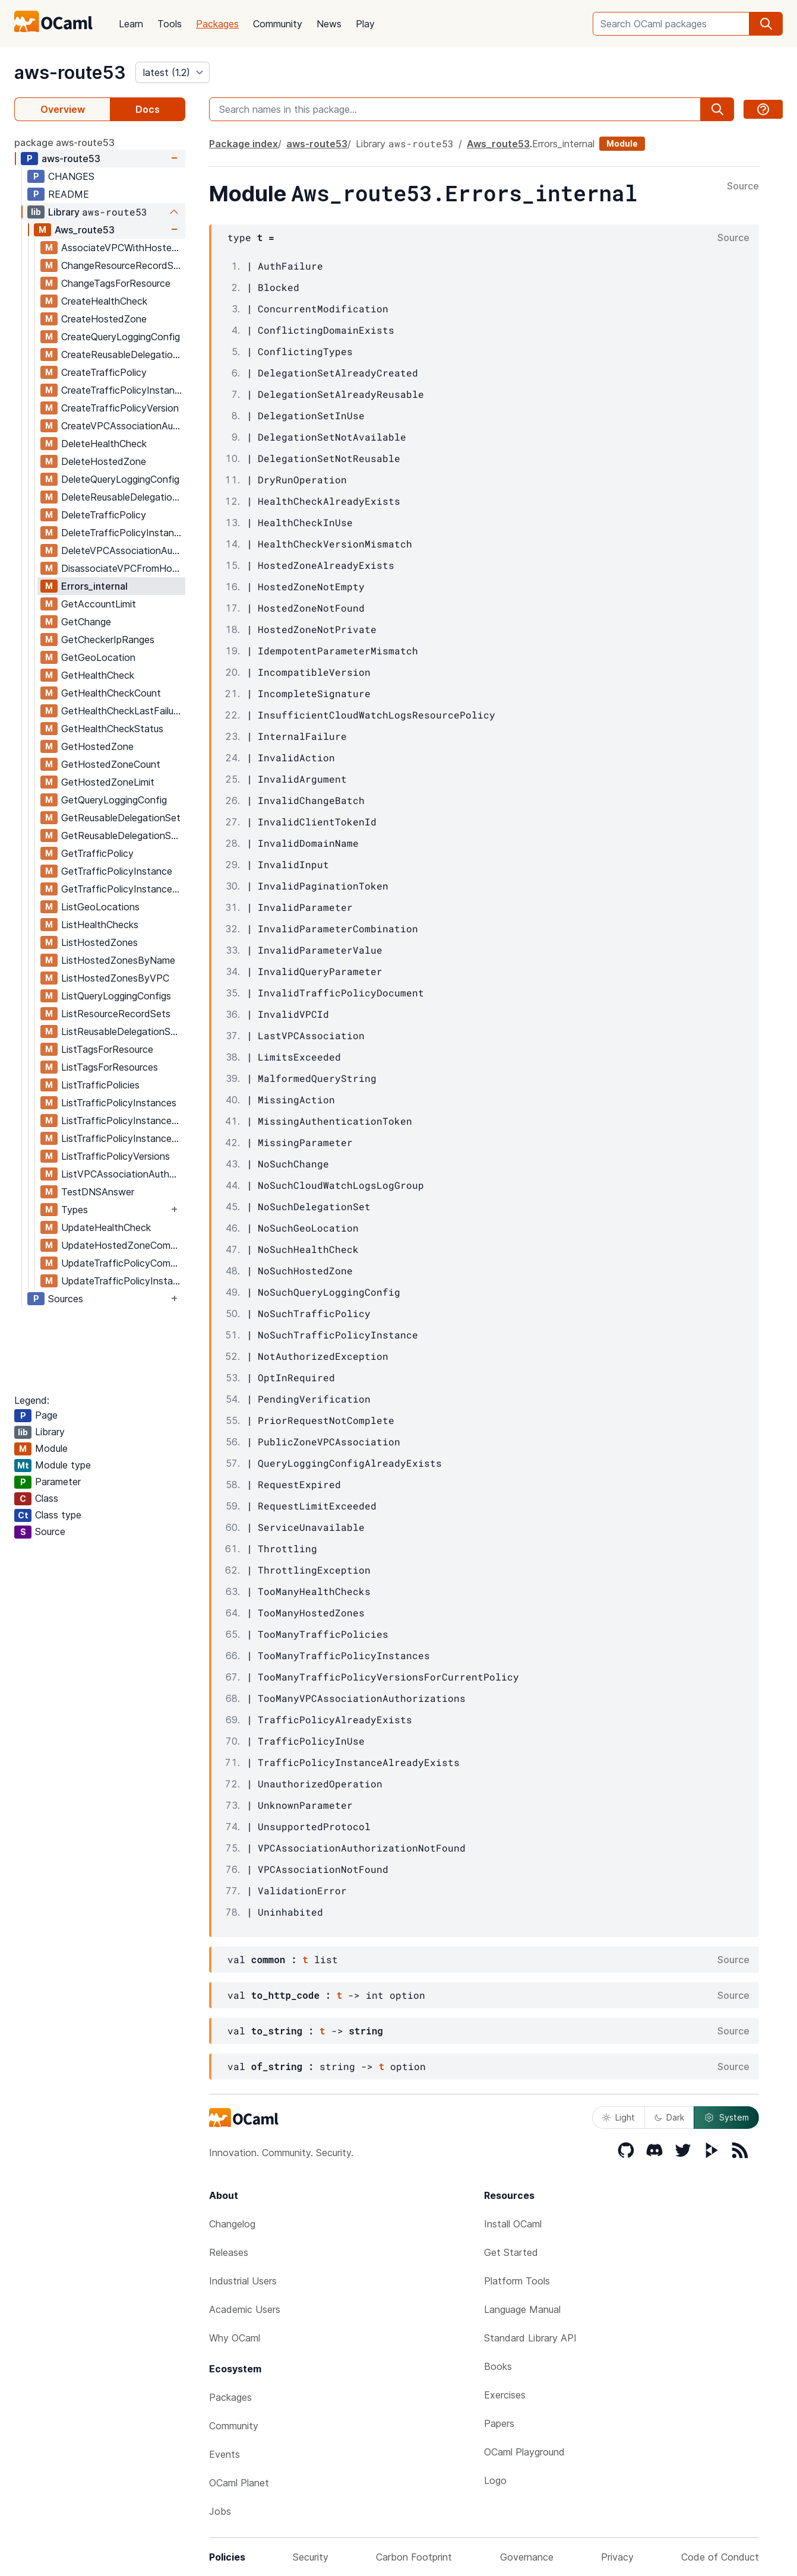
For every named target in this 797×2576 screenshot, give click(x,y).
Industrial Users (243, 2281)
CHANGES (71, 176)
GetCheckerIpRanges (107, 639)
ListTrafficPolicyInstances (118, 1103)
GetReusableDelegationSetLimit (123, 835)
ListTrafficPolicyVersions (115, 1156)
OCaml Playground (524, 2452)
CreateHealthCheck (104, 301)
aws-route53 (70, 72)
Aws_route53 (85, 230)
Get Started (511, 2252)
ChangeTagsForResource (115, 283)
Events (224, 2454)
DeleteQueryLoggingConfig (120, 479)
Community (277, 24)
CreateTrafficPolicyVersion (120, 408)
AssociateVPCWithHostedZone (123, 248)
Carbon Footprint (414, 2557)
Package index (243, 144)
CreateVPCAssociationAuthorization (123, 426)
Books (498, 2366)
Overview (62, 109)
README (68, 194)
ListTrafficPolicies (100, 1085)
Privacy (617, 2557)
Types (74, 1210)
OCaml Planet (239, 2483)
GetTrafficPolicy (97, 853)
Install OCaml (513, 2224)
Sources (65, 1299)
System (726, 2117)
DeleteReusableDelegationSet (123, 497)
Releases (228, 2252)
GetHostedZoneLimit (107, 782)
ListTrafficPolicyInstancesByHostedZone (123, 1120)
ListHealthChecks (99, 925)
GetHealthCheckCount (111, 693)
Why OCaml (234, 2338)
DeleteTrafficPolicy (103, 515)
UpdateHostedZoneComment (123, 1245)
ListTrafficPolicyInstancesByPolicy (123, 1138)
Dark (669, 2117)
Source (743, 186)
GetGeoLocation (98, 657)
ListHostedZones (99, 942)
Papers (499, 2423)
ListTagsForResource (107, 1049)
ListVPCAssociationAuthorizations (123, 1174)
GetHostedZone (97, 746)
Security (310, 2557)
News (329, 24)
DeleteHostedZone (103, 461)
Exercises (505, 2395)
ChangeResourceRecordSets (123, 265)
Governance (527, 2557)
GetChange (86, 622)
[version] (172, 72)
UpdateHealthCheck (106, 1227)
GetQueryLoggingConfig (114, 800)
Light (618, 2117)
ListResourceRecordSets (115, 1014)
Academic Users (244, 2309)
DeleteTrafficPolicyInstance (123, 533)
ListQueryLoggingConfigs (116, 996)
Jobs (220, 2511)
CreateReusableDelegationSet (123, 354)
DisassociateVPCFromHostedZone (123, 568)
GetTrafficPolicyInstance (116, 871)
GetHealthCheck (97, 675)
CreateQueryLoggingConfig (120, 337)
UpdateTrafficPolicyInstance (123, 1281)
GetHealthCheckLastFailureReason (123, 711)
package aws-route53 (64, 142)
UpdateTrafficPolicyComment (123, 1263)
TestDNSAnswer (97, 1192)
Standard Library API (530, 2338)
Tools (169, 24)
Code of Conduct (720, 2557)
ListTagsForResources (109, 1067)
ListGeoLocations (100, 907)
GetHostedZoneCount (110, 764)
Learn (131, 24)
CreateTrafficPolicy (104, 372)
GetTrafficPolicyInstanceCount (123, 889)
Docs (147, 109)
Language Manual (522, 2309)
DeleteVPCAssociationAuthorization (123, 550)
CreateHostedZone (104, 319)
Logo (495, 2480)
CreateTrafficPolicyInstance (123, 390)
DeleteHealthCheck (104, 444)
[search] (766, 24)
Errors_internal (94, 586)
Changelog (232, 2224)
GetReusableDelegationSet (121, 818)
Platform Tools (517, 2281)
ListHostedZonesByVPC (115, 978)
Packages (217, 24)
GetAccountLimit (98, 604)
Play (365, 24)
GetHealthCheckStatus (112, 729)
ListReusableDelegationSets (123, 1031)
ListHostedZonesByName (118, 960)
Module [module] (622, 143)
